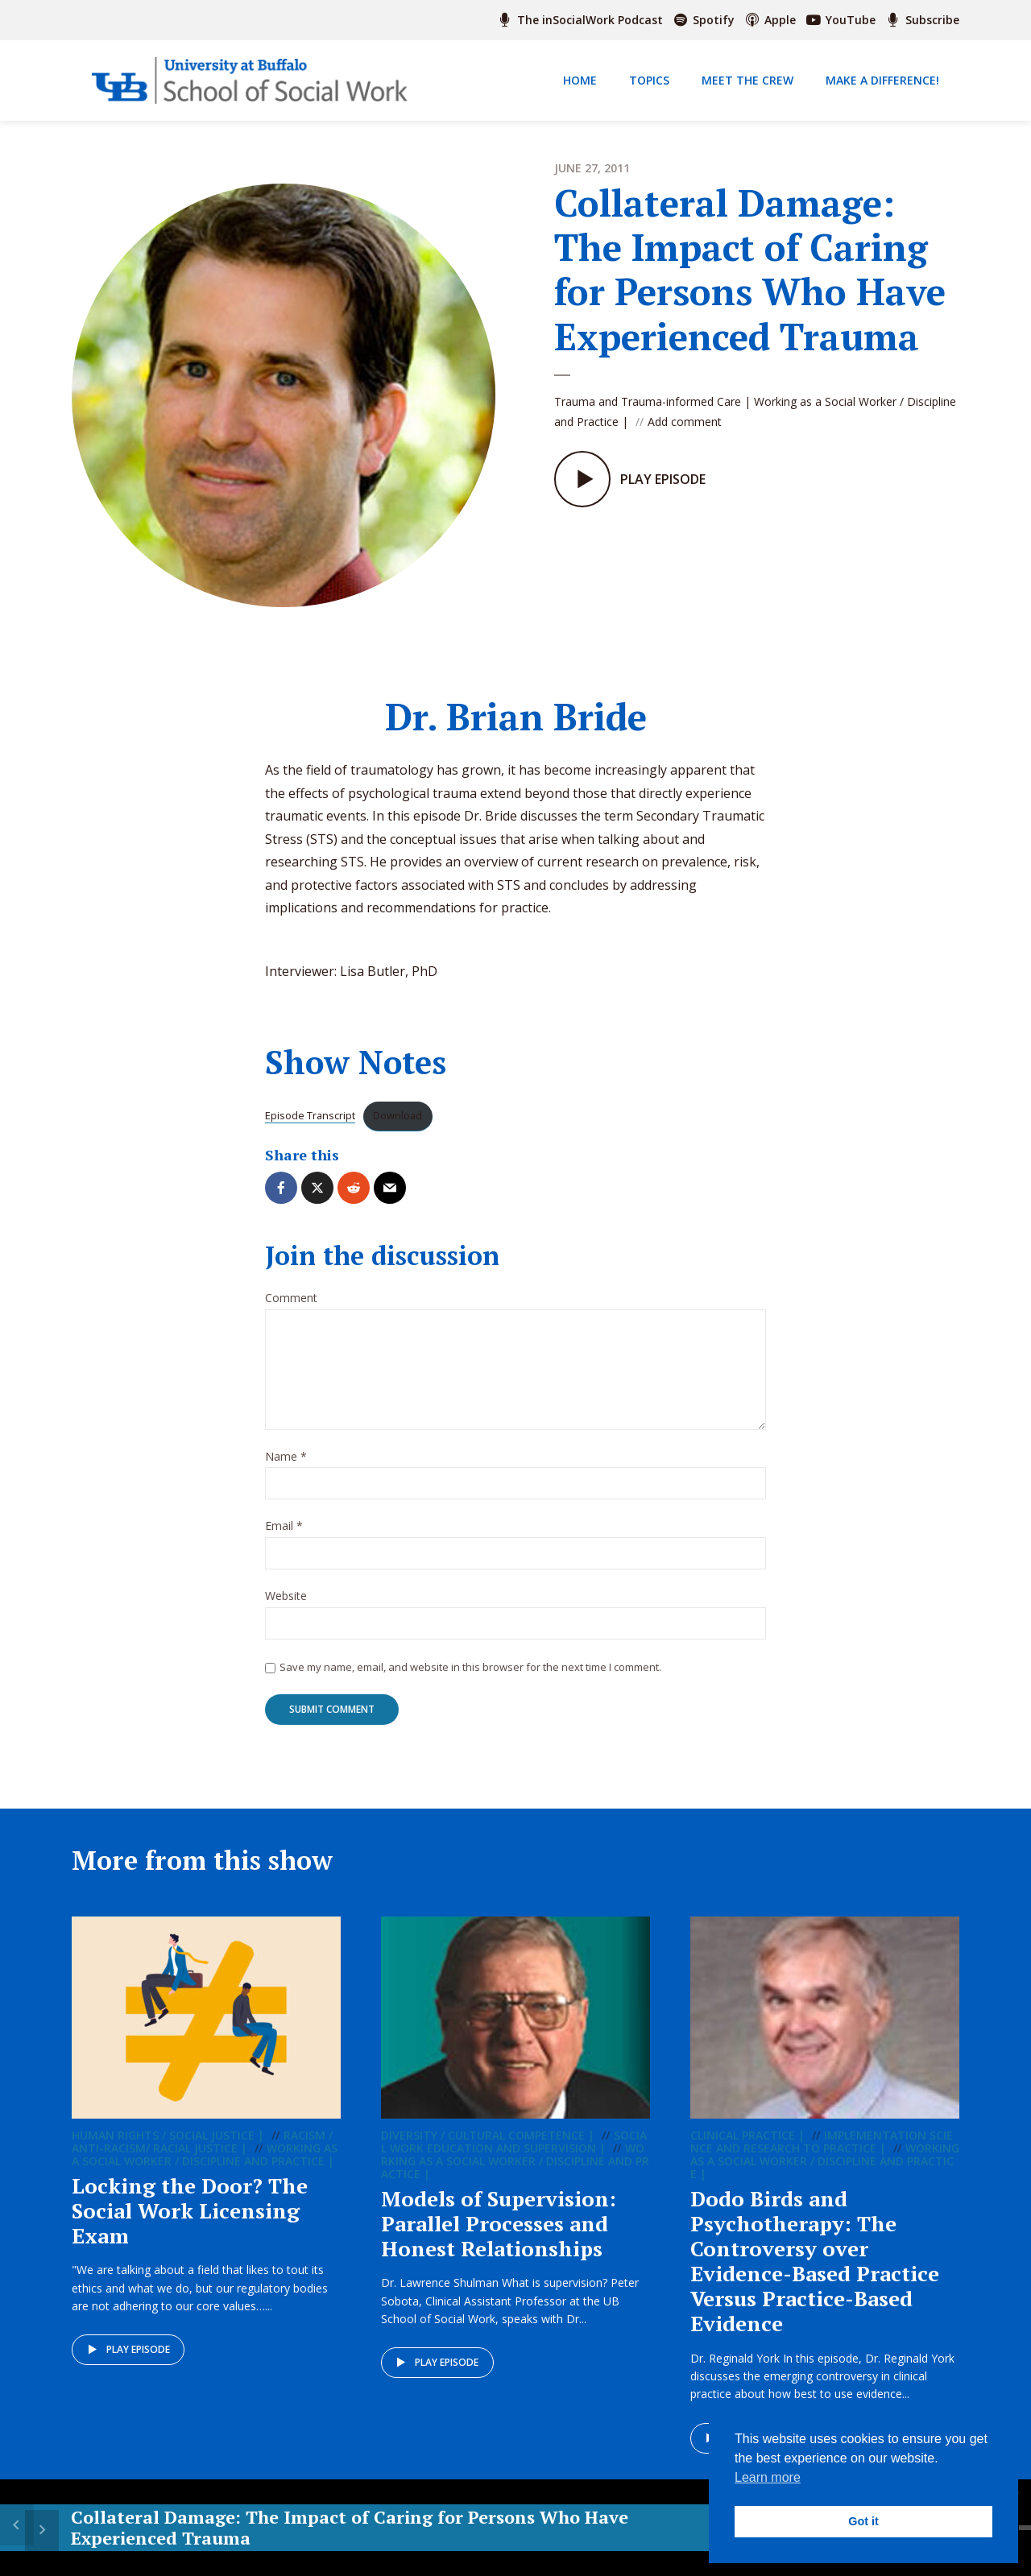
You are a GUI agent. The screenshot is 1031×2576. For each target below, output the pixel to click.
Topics (649, 80)
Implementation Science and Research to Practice (821, 2158)
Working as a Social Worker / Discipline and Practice (204, 2170)
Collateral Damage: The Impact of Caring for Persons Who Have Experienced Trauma (213, 2538)
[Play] (564, 2528)
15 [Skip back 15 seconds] (522, 2528)
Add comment (685, 421)
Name (286, 1471)
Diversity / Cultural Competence (483, 2151)
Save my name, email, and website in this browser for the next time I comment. (470, 1681)
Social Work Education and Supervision (514, 2158)
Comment (291, 1313)
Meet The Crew (747, 80)
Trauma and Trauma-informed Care (647, 401)
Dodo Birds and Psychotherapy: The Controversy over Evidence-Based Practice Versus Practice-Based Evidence (814, 2277)
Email (284, 1541)
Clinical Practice (742, 2151)
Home (580, 80)
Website (286, 1612)
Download (397, 1130)
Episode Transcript (310, 1130)
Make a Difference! (882, 80)
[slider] (697, 2527)
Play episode (128, 2367)
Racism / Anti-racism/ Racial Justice (202, 2158)
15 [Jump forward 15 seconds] (604, 2528)
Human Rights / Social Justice (163, 2151)
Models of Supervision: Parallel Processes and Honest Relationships (498, 2239)
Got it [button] (863, 2521)
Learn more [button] (768, 2477)
